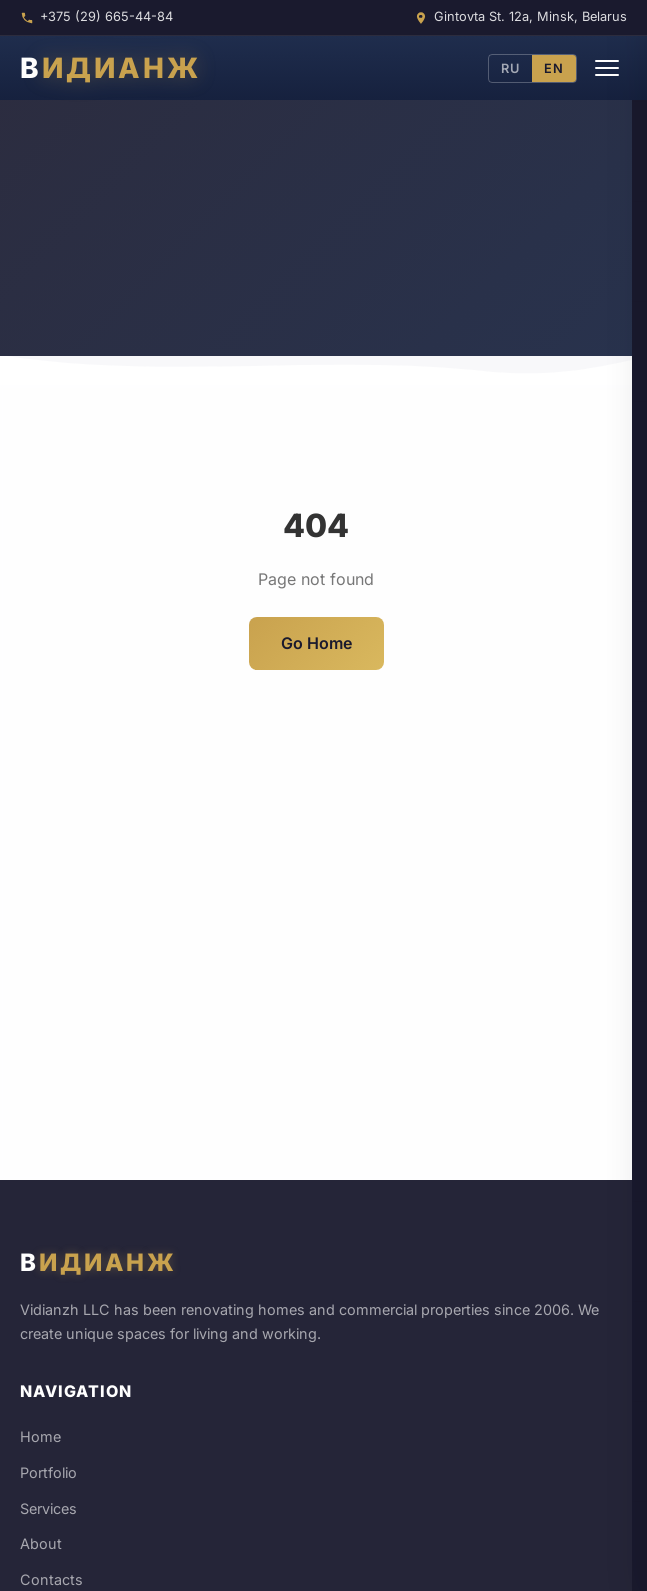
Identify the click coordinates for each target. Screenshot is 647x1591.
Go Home (316, 643)
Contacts (51, 1579)
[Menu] (607, 68)
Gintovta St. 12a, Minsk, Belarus (530, 16)
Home (40, 1436)
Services (48, 1508)
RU (510, 68)
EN (554, 68)
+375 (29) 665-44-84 (106, 16)
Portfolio (48, 1472)
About (41, 1543)
